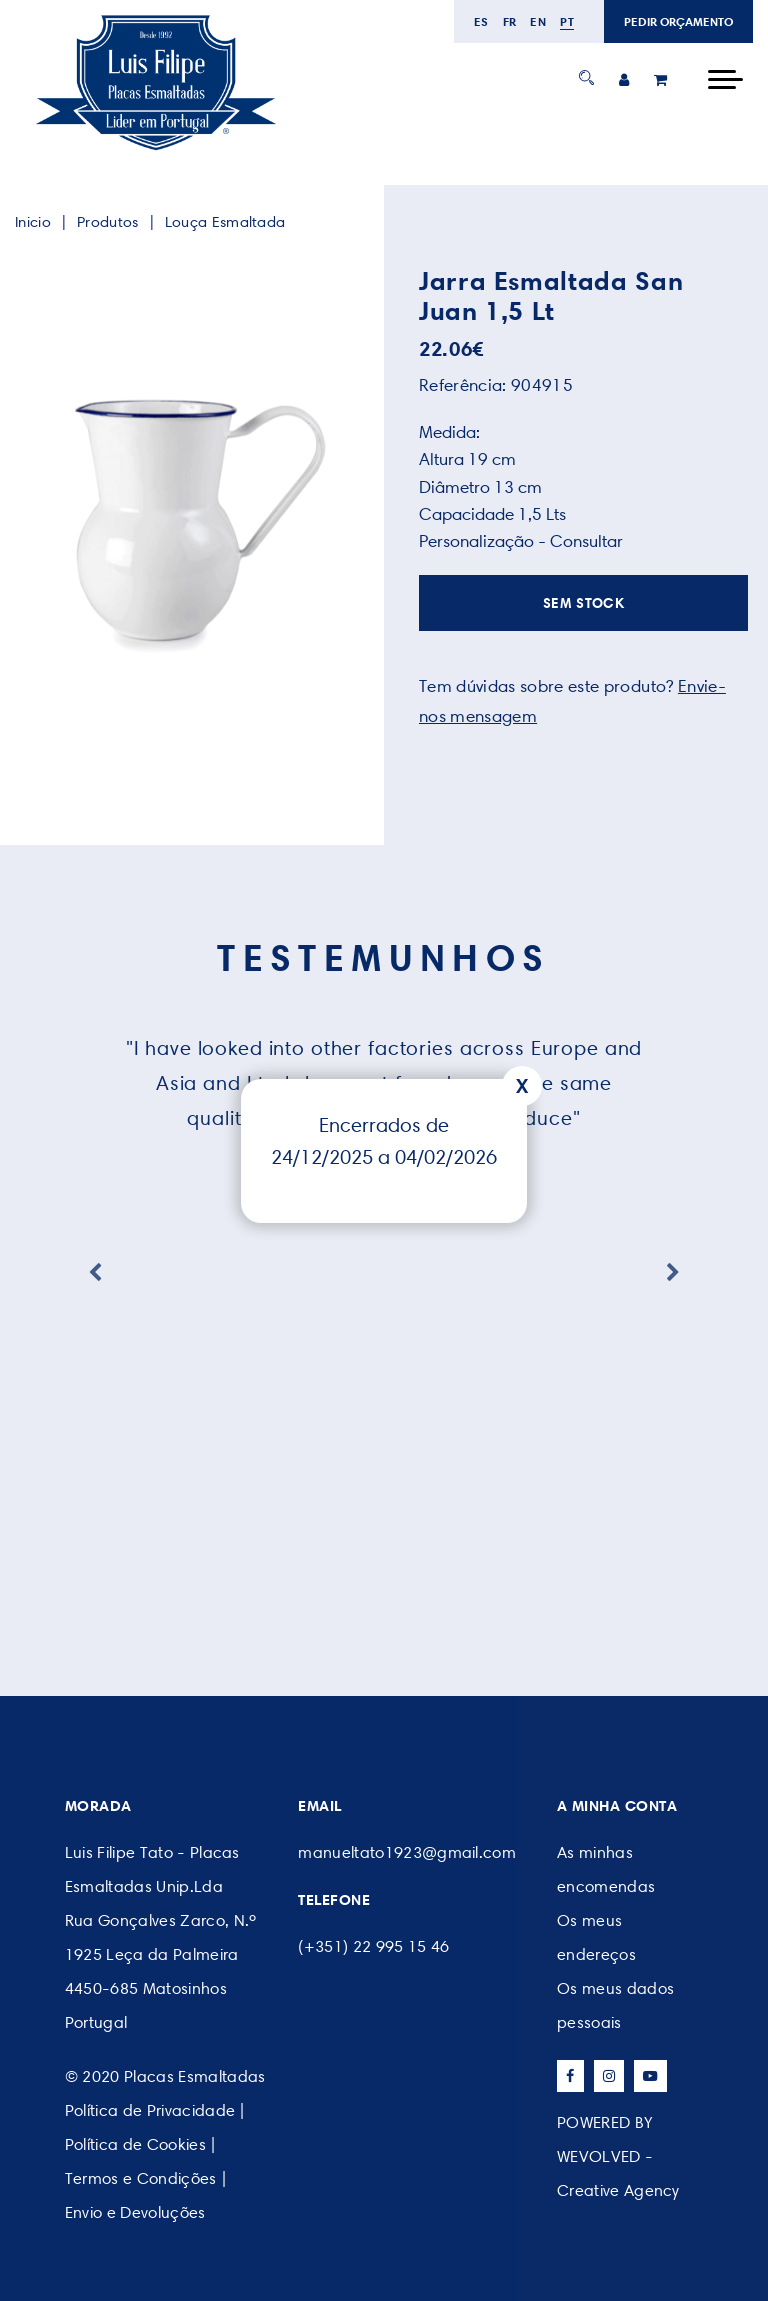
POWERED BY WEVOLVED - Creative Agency (618, 2156)
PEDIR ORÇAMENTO (678, 21)
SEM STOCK (583, 603)
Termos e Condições (141, 2178)
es (481, 21)
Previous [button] (95, 1273)
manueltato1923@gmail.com (407, 1852)
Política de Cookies (135, 2144)
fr (510, 21)
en (538, 21)
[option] (184, 519)
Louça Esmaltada (225, 222)
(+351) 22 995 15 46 (373, 1946)
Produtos (107, 222)
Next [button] (673, 1273)
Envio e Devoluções (135, 2212)
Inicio (33, 222)
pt (567, 21)
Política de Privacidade (150, 2110)
